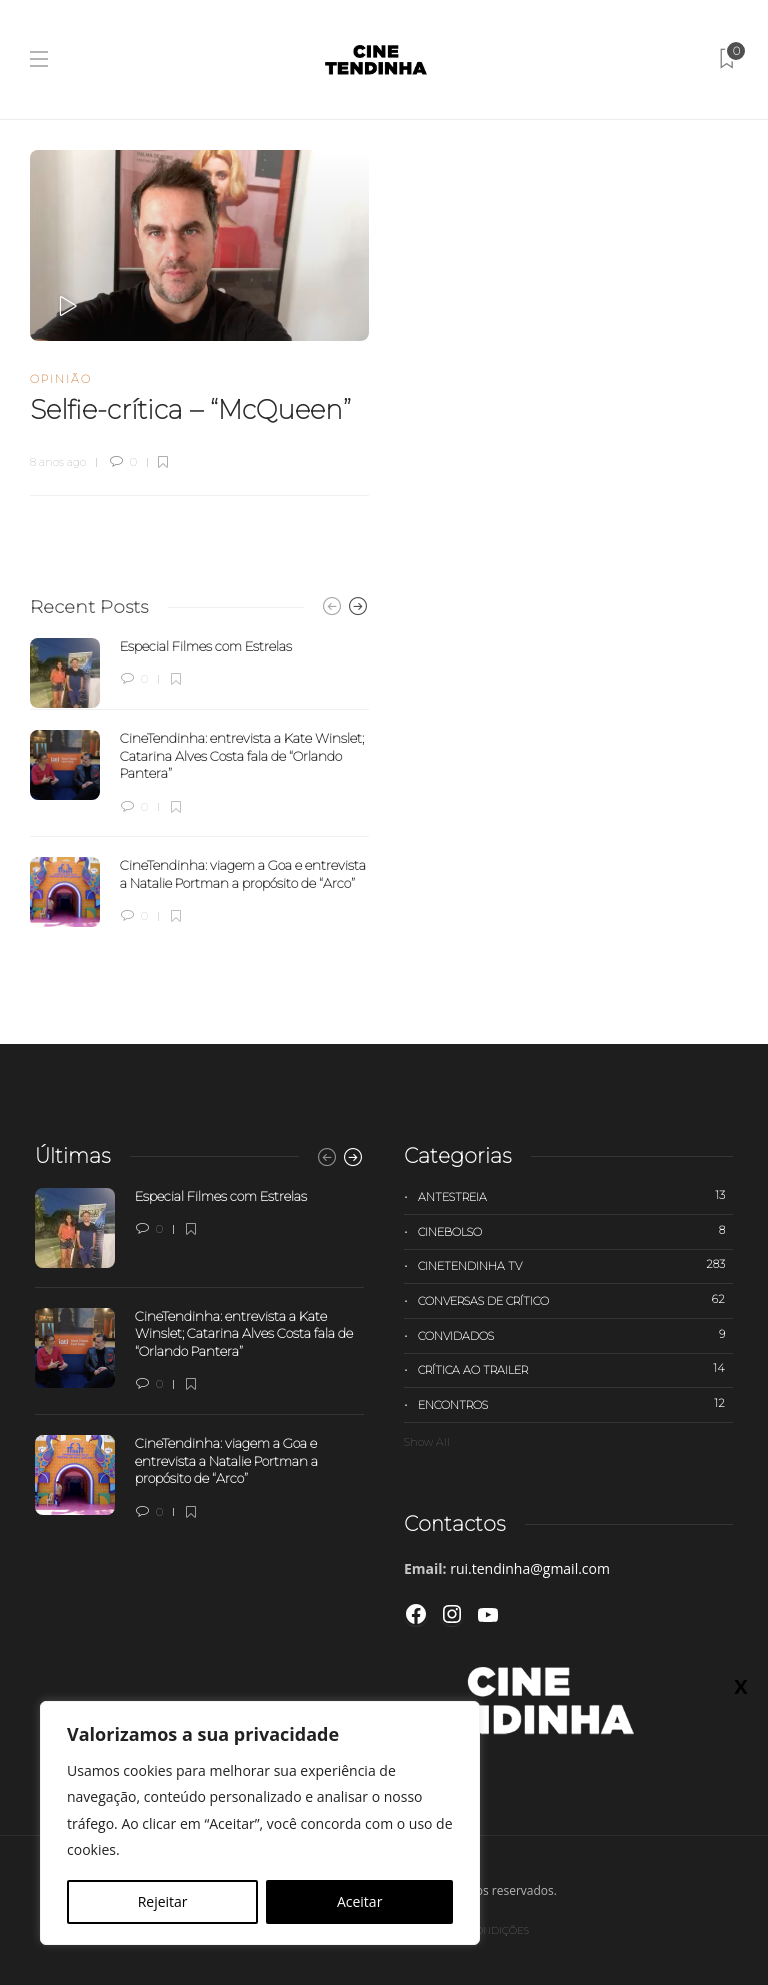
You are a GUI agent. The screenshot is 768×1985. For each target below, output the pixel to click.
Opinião (61, 379)
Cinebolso (575, 1231)
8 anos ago (58, 462)
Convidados (575, 1335)
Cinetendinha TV (575, 1265)
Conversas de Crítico (575, 1300)
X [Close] (740, 1686)
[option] (199, 783)
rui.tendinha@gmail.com (530, 1568)
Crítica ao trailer (575, 1369)
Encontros (575, 1404)
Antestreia (575, 1196)
